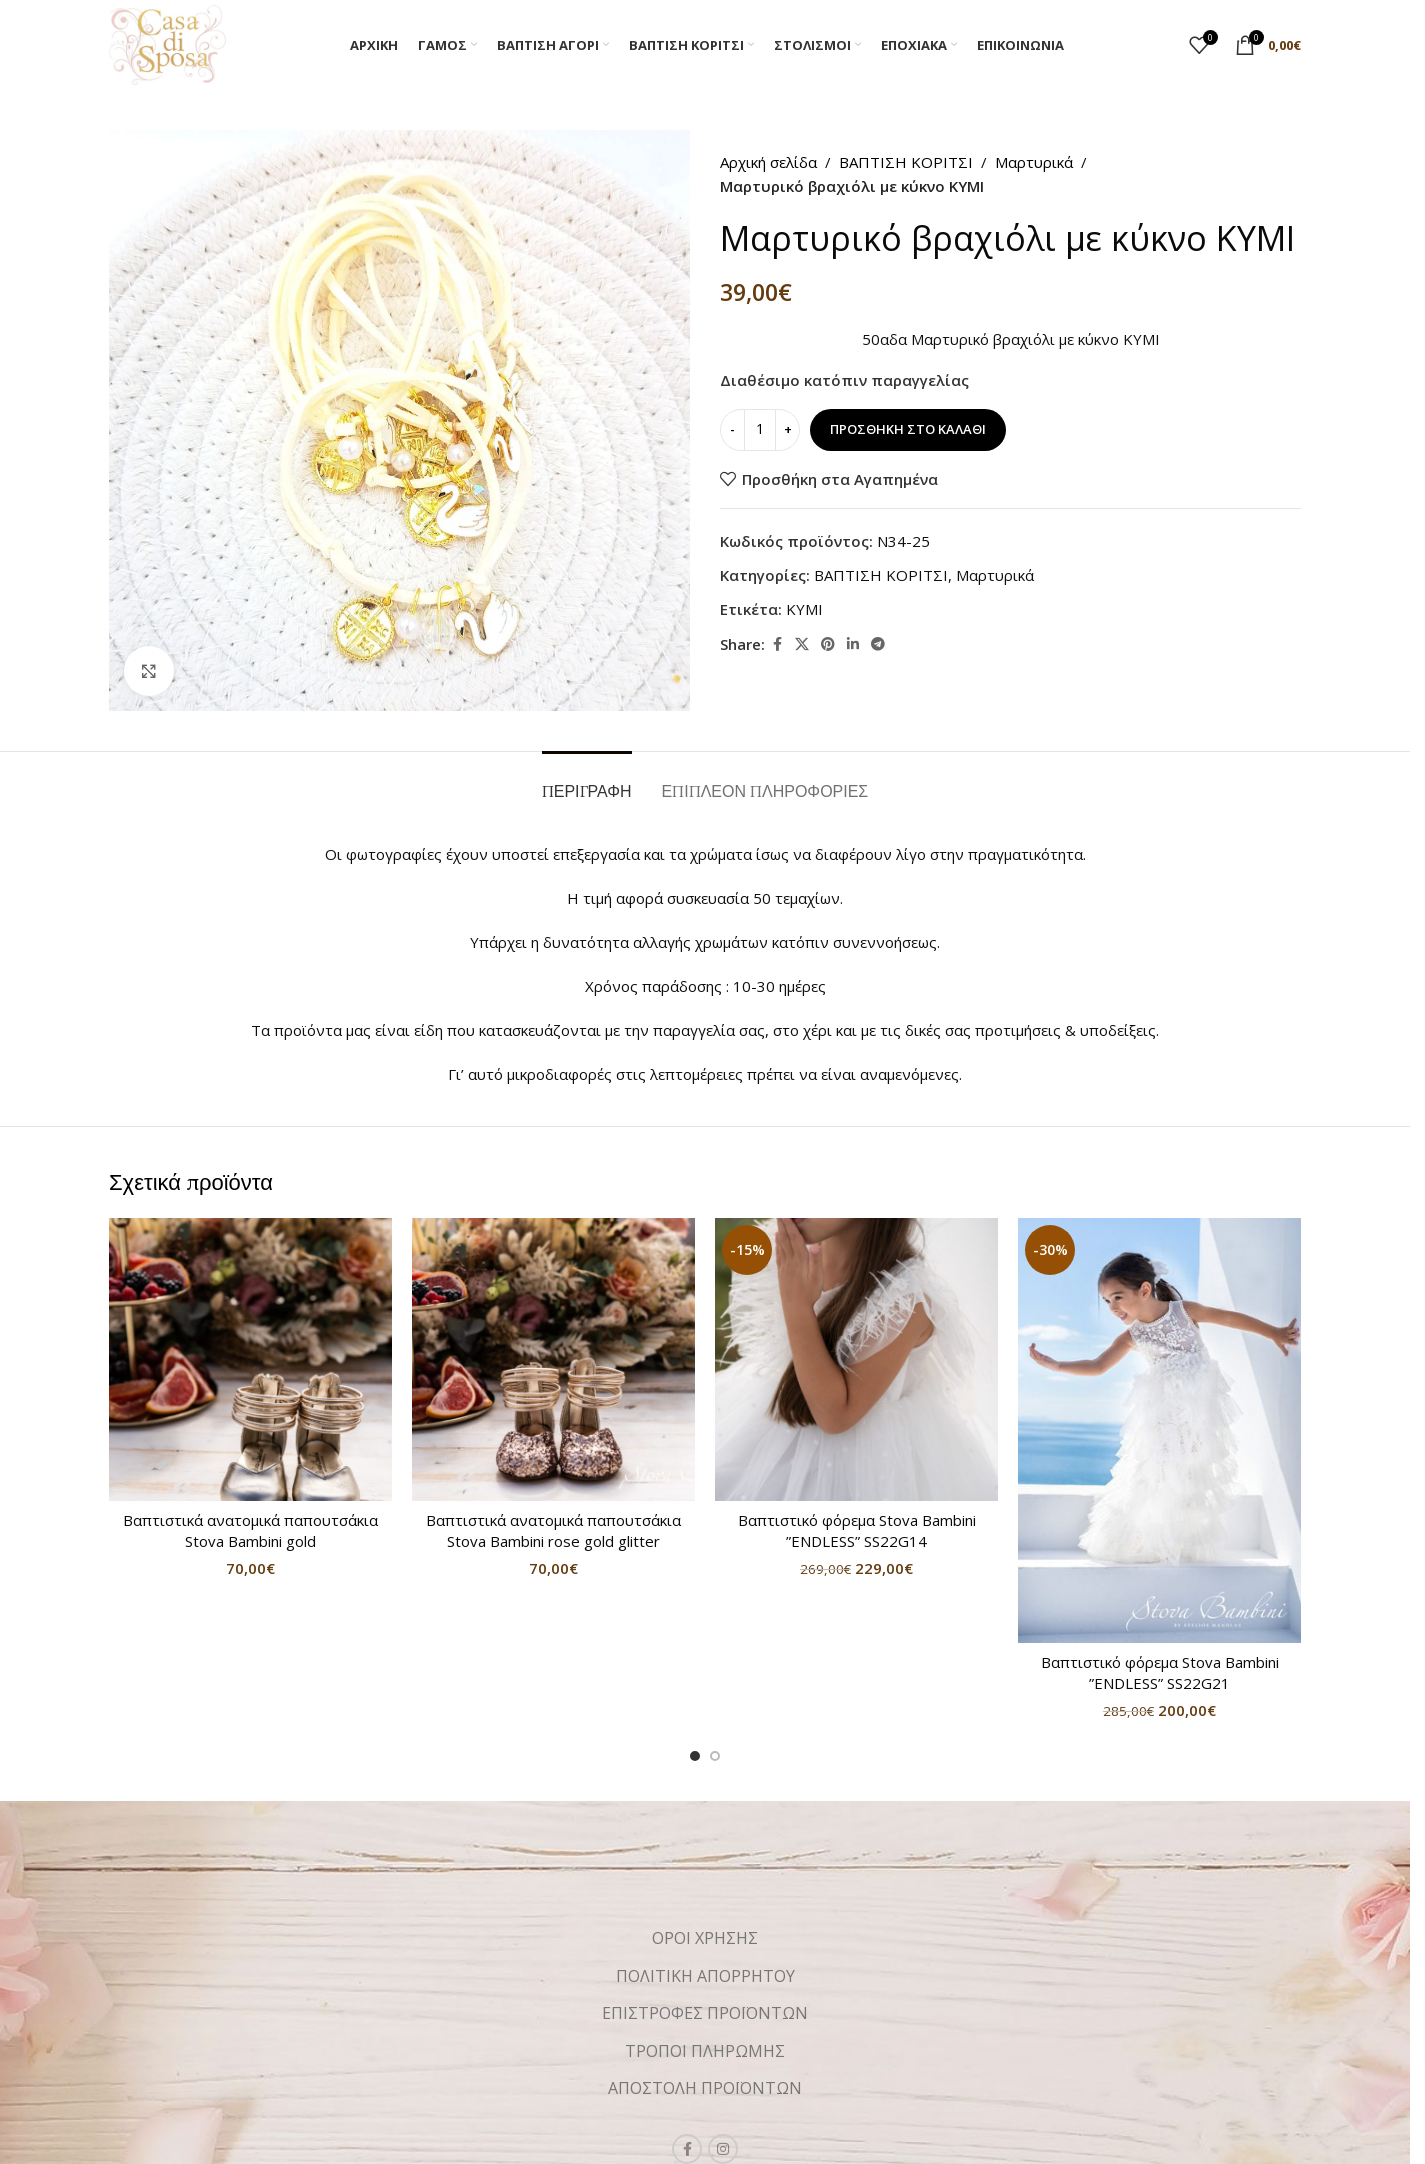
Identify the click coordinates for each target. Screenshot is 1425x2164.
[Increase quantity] (787, 430)
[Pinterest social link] (828, 644)
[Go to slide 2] (715, 1756)
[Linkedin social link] (853, 644)
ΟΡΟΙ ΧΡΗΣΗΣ (705, 1938)
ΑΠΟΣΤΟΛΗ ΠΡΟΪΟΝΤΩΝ (705, 2088)
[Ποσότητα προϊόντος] (760, 430)
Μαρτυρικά (1034, 162)
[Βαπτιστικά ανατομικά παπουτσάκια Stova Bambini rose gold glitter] (553, 1359)
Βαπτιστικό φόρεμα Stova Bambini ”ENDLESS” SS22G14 (857, 1530)
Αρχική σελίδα (768, 162)
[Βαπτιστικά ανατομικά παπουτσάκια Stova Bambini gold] (250, 1359)
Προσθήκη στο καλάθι (908, 429)
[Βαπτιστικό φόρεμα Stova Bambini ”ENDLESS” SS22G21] (1159, 1430)
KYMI (804, 609)
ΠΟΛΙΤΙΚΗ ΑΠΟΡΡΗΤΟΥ (705, 1976)
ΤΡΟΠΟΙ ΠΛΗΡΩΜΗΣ (705, 2051)
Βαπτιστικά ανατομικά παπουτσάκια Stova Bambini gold (250, 1530)
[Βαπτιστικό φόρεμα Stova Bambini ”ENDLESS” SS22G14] (856, 1359)
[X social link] (802, 644)
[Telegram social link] (878, 644)
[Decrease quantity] (732, 430)
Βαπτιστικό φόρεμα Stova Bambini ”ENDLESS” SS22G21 (1160, 1672)
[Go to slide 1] (695, 1756)
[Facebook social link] (777, 644)
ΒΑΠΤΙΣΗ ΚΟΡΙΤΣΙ (906, 162)
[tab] (587, 781)
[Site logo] (167, 43)
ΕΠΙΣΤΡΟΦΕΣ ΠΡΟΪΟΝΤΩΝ (705, 2013)
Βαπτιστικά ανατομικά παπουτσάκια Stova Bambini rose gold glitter (553, 1530)
